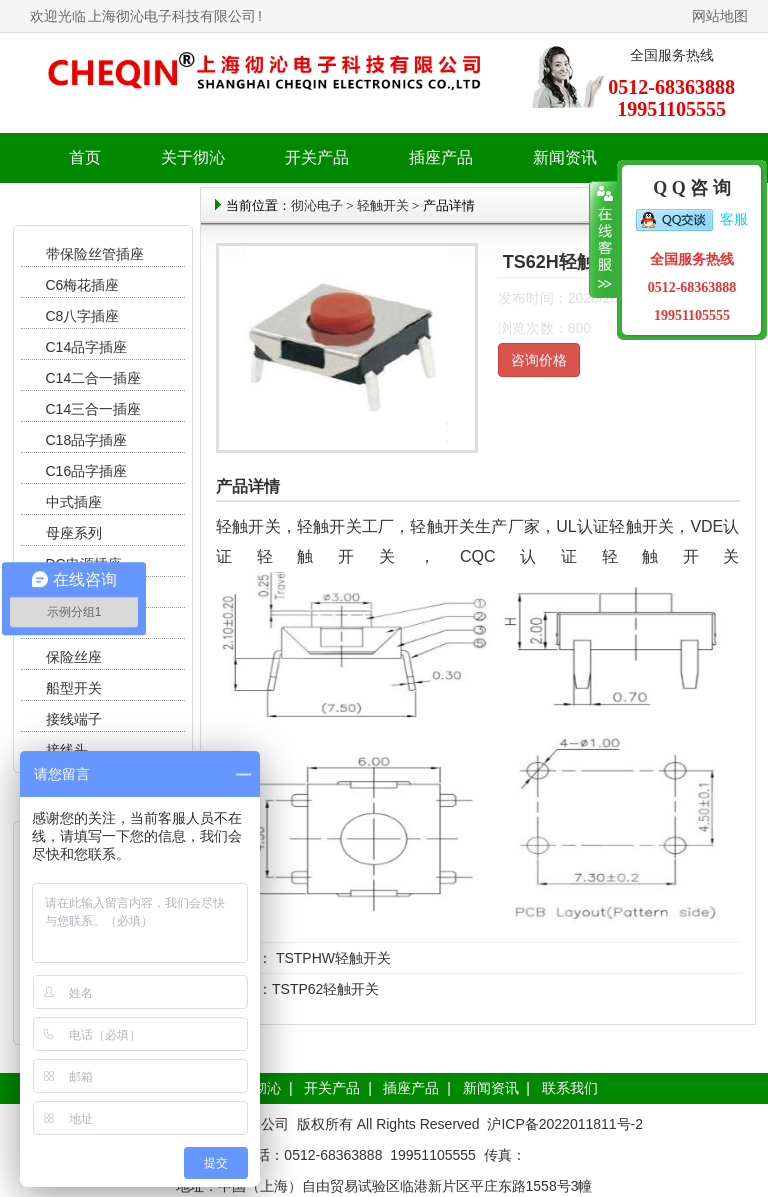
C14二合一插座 (94, 378)
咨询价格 (539, 360)
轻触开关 (383, 205)
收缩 (603, 240)
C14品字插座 (87, 347)
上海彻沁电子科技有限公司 (172, 16)
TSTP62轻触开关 (325, 989)
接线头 (67, 750)
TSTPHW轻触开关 (331, 958)
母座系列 (74, 533)
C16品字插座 (87, 471)
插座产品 (411, 1088)
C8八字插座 (83, 316)
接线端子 (74, 719)
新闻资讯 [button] (565, 157)
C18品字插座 (87, 440)
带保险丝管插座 (97, 254)
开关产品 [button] (317, 157)
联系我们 (570, 1088)
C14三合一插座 (94, 409)
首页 (85, 157)
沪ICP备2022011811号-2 (565, 1124)
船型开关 (74, 688)
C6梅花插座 (83, 285)
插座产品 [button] (441, 157)
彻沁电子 (317, 205)
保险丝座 (74, 657)
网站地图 (720, 16)
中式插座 (74, 502)
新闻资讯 (491, 1088)
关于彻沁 (193, 157)
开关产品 (332, 1088)
